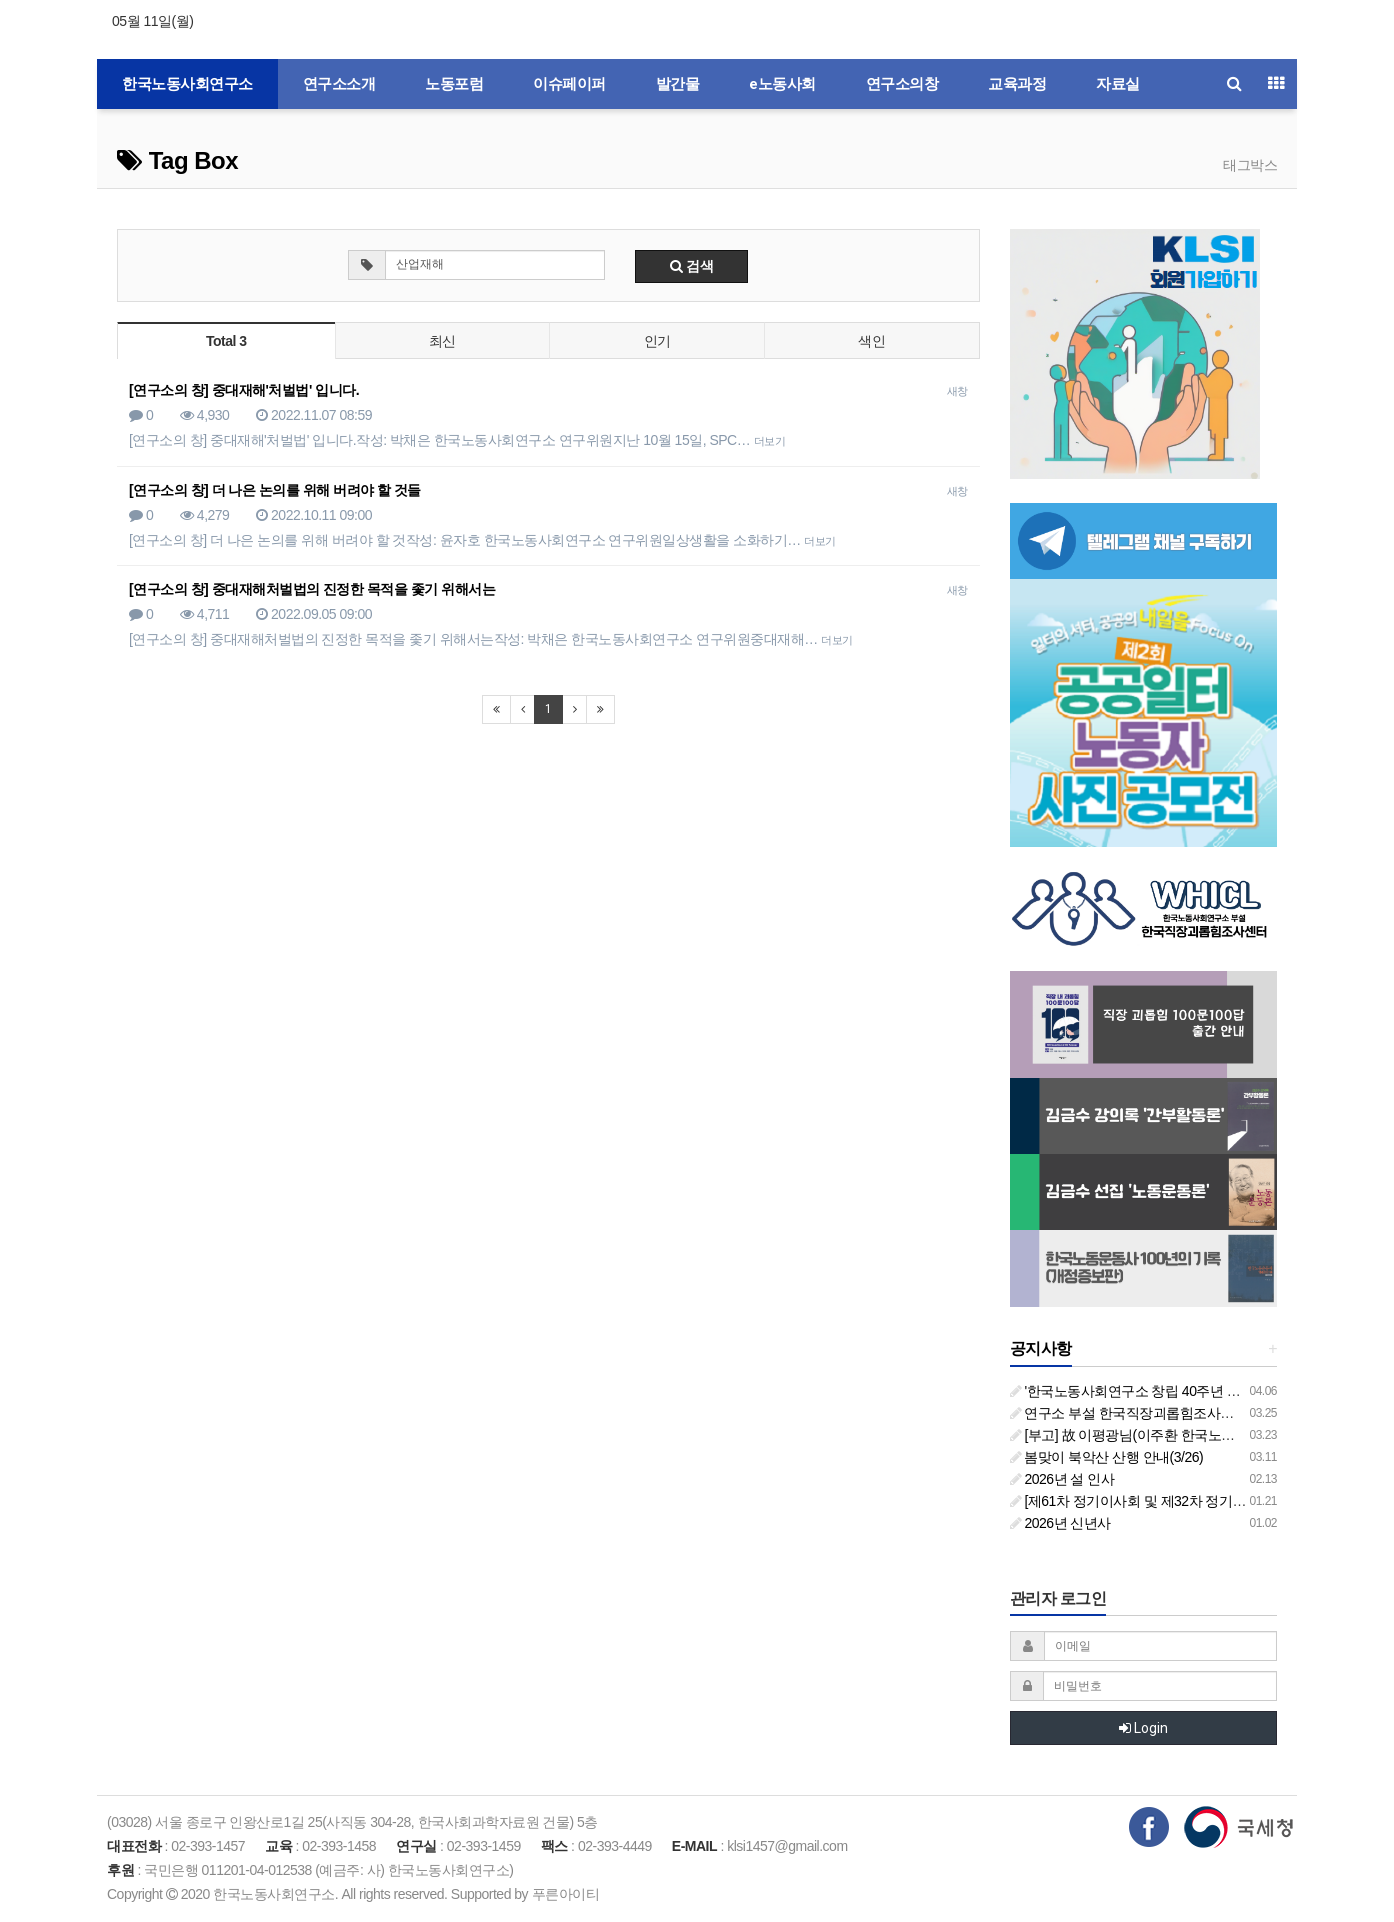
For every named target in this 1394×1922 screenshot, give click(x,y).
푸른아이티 (566, 1894)
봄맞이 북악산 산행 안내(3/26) (1107, 1457)
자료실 (1118, 84)
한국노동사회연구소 (187, 84)
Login (1143, 1728)
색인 (871, 341)
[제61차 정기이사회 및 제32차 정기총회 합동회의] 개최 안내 (1196, 1501)
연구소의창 (902, 84)
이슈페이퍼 (569, 84)
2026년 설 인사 (1062, 1479)
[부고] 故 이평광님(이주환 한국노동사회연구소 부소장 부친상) (1202, 1435)
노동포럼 (454, 84)
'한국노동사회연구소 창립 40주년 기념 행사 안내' (1163, 1391)
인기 (657, 341)
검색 (692, 266)
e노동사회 (782, 84)
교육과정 (1017, 84)
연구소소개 (339, 84)
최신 (442, 341)
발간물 (678, 84)
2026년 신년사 (1060, 1523)
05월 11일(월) (152, 21)
